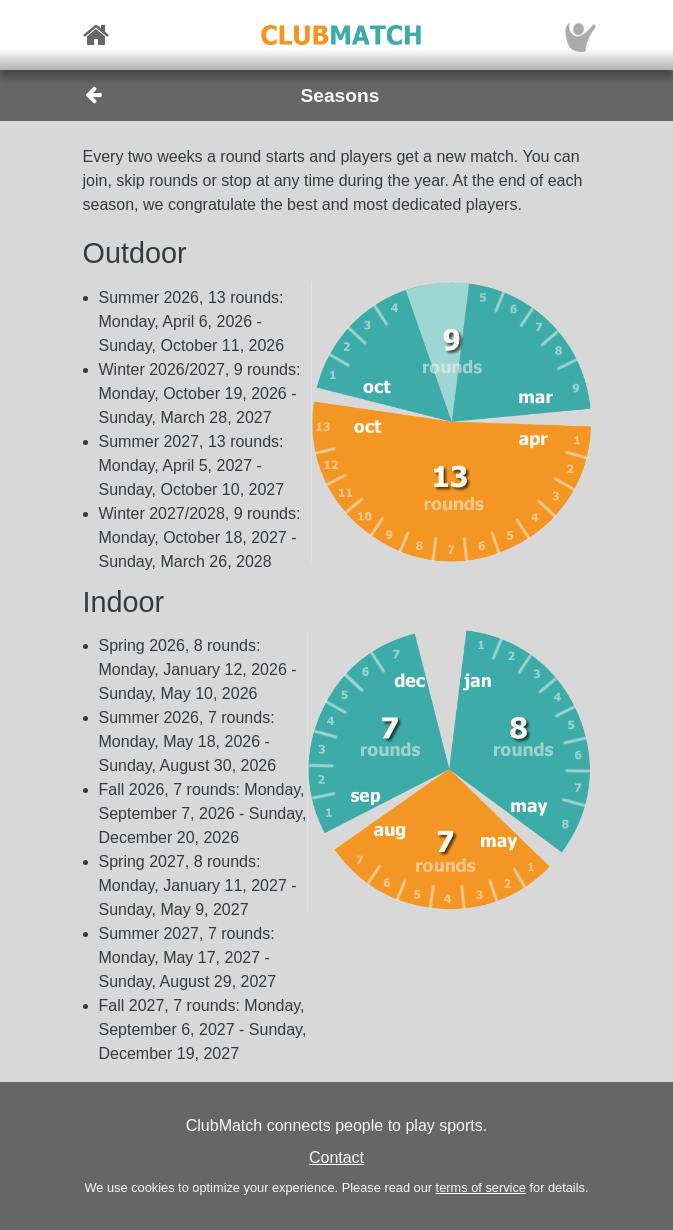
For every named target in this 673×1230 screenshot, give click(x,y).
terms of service (481, 1187)
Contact (336, 1157)
